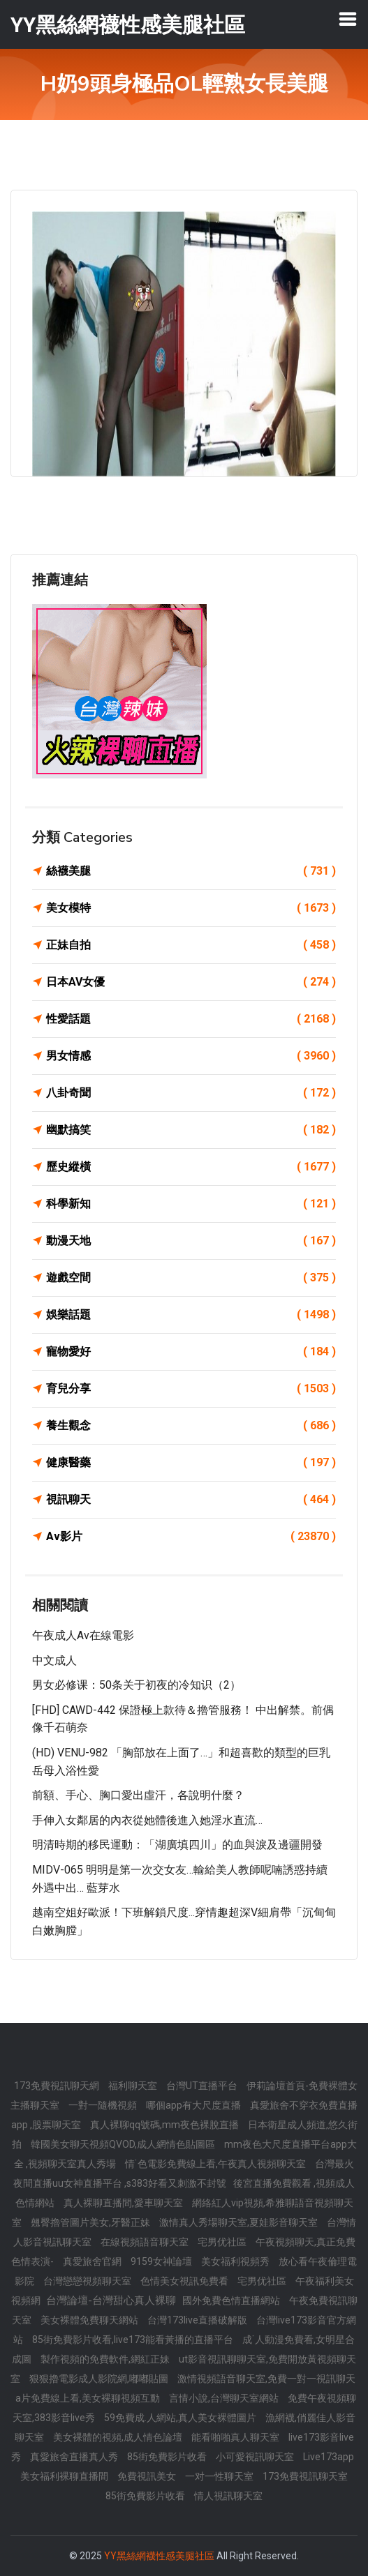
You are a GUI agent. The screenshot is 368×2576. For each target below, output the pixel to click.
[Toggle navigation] (348, 19)
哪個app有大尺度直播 (194, 2105)
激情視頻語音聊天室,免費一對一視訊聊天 (266, 2378)
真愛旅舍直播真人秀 (75, 2456)
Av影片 (191, 1536)
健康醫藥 (191, 1462)
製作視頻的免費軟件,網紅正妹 (106, 2359)
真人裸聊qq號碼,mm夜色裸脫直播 (165, 2124)
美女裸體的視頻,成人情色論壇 (118, 2437)
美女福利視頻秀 (236, 2261)
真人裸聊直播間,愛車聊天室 (124, 2202)
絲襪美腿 (191, 871)
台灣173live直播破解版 (198, 2320)
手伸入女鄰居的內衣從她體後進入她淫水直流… (147, 1820)
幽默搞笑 (191, 1130)
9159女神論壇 (162, 2261)
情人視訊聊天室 (228, 2495)
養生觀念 (191, 1426)
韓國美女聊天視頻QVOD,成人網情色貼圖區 (124, 2144)
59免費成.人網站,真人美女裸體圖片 (181, 2417)
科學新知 (191, 1204)
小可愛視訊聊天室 (256, 2456)
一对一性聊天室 (220, 2476)
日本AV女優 (191, 982)
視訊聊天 (191, 1499)
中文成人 (54, 1660)
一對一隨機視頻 (103, 2105)
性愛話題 (191, 1019)
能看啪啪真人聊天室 (236, 2437)
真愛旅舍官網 (93, 2261)
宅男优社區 (223, 2241)
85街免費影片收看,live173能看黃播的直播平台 (133, 2339)
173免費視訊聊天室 (305, 2476)
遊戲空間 (191, 1278)
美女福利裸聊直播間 (65, 2476)
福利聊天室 (133, 2085)
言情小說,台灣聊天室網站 (225, 2398)
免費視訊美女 (147, 2476)
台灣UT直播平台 (203, 2085)
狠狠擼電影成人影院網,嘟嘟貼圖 (99, 2378)
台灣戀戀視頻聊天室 (88, 2281)
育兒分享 (191, 1389)
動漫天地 (191, 1241)
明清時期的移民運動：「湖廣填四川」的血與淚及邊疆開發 (177, 1844)
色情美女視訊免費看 (185, 2281)
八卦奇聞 (191, 1093)
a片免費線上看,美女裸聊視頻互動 (88, 2398)
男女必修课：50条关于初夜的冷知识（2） (136, 1685)
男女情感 (191, 1056)
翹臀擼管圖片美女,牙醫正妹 (91, 2222)
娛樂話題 (191, 1315)
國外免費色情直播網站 (232, 2300)
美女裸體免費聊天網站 (90, 2320)
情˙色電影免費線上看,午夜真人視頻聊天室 (217, 2163)
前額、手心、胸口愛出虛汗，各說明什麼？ (138, 1795)
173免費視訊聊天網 (57, 2085)
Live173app (328, 2456)
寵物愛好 (191, 1352)
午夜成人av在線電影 (83, 1635)
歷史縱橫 (191, 1167)
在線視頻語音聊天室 (146, 2241)
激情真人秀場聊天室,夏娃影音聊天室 (239, 2222)
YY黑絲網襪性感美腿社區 (159, 2555)
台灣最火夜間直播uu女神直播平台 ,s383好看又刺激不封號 (183, 2173)
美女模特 (191, 908)
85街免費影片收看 (168, 2456)
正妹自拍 (191, 945)
